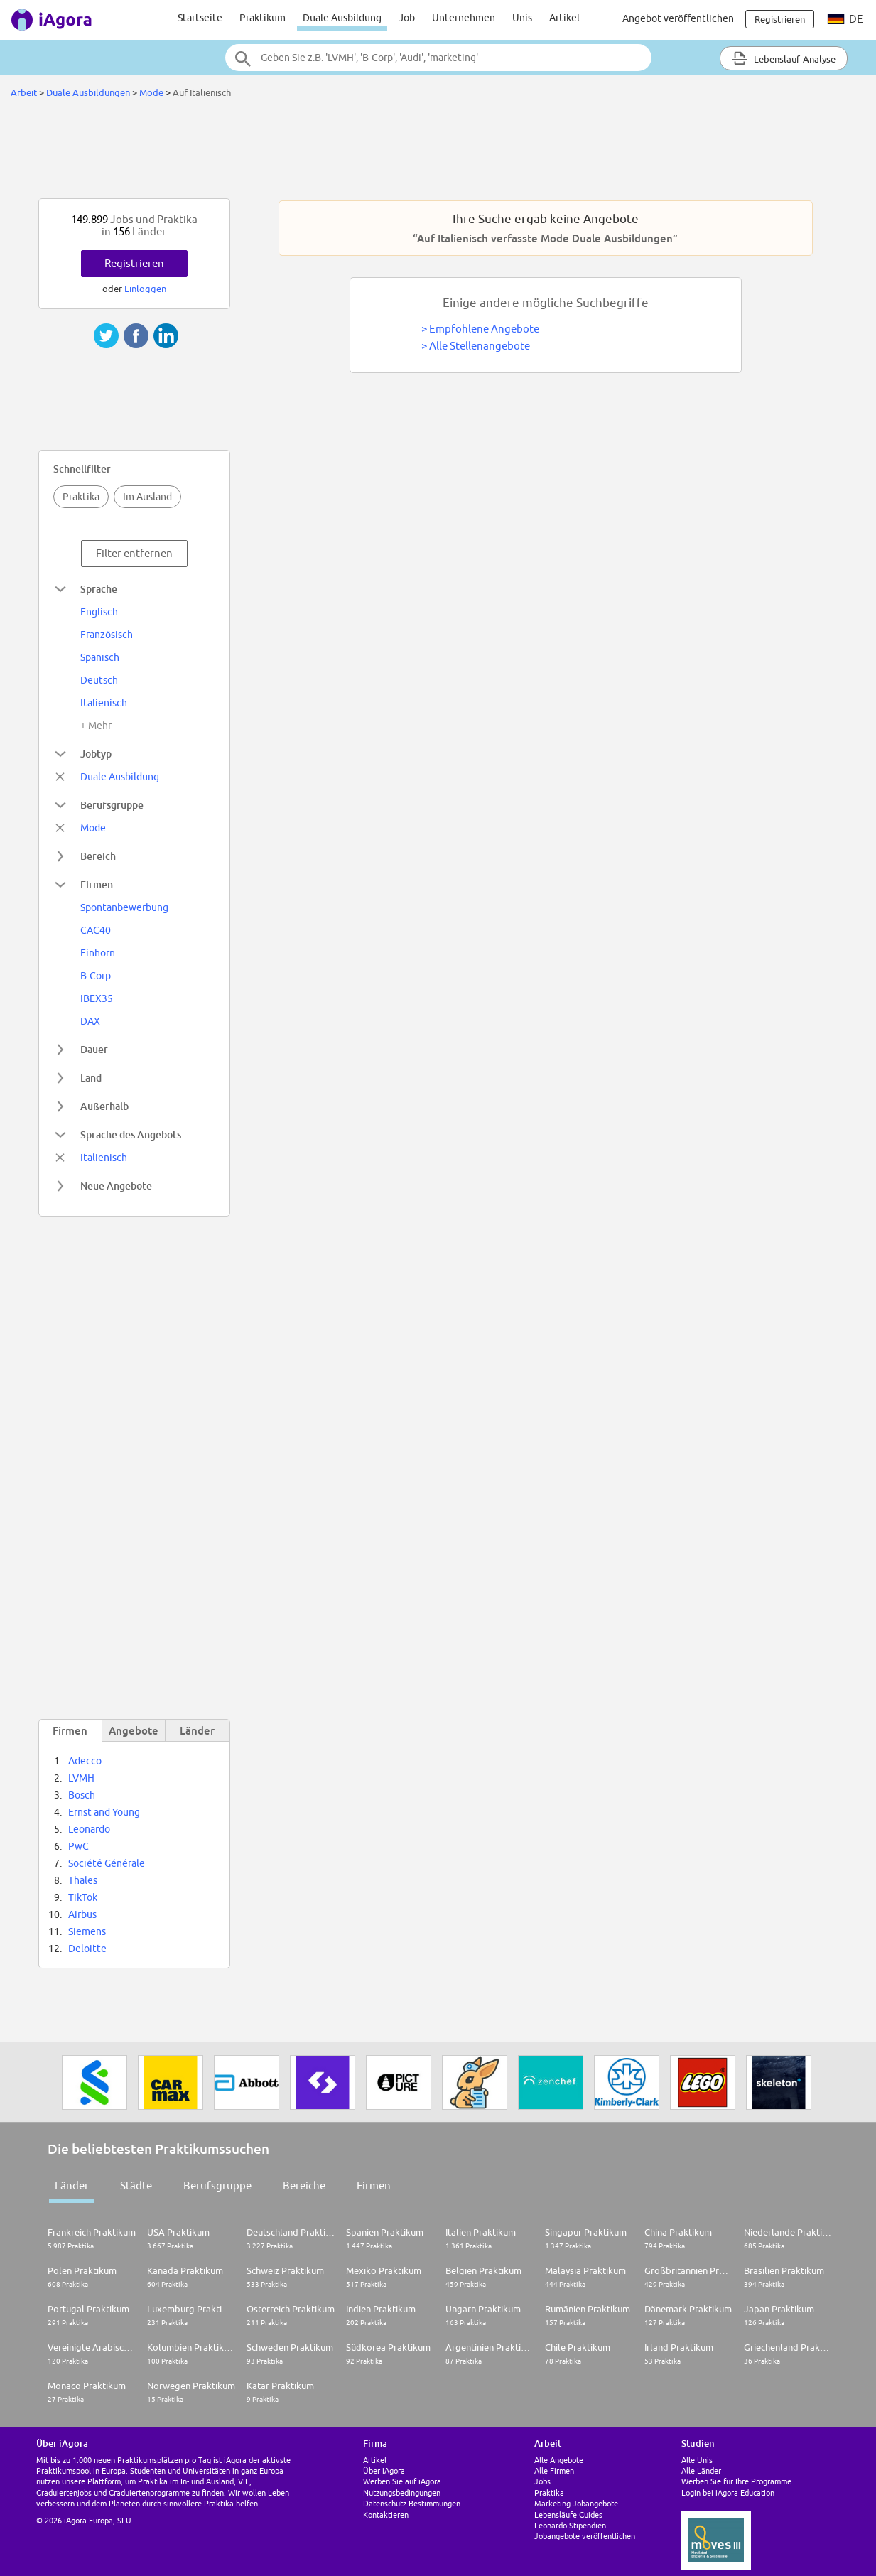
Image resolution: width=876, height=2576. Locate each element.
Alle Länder (701, 2470)
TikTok (82, 1897)
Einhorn (97, 953)
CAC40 (95, 930)
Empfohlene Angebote (484, 329)
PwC (78, 1846)
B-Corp (95, 975)
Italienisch (103, 702)
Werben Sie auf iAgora (402, 2481)
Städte (136, 2185)
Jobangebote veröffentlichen (584, 2535)
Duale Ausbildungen (88, 92)
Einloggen (145, 288)
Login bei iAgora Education (727, 2492)
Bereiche (304, 2185)
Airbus (82, 1914)
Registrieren (134, 263)
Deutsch (99, 680)
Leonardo (89, 1829)
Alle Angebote (558, 2459)
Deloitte (87, 1948)
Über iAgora (384, 2470)
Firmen (374, 2185)
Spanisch (99, 657)
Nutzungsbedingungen (401, 2492)
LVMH (81, 1778)
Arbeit (24, 92)
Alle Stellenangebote (479, 346)
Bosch (81, 1795)
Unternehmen (463, 17)
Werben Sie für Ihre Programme (736, 2481)
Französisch (106, 634)
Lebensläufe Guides (568, 2514)
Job (407, 17)
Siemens (87, 1931)
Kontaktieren (386, 2514)
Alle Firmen (554, 2470)
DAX (90, 1021)
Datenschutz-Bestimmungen (411, 2503)
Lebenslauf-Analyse (784, 58)
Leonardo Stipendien (570, 2525)
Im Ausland (147, 496)
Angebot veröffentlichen (678, 18)
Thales (82, 1880)
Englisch (99, 612)
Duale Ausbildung (342, 17)
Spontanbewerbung (124, 907)
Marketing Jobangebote (576, 2503)
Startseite (200, 17)
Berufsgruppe (217, 2185)
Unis (522, 17)
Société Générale (106, 1863)
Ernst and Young (104, 1812)
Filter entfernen (134, 553)
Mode (151, 92)
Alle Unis (697, 2459)
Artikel (564, 17)
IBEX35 (96, 998)
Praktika (81, 496)
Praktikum (262, 17)
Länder (72, 2185)
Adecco (85, 1761)
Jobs (542, 2481)
